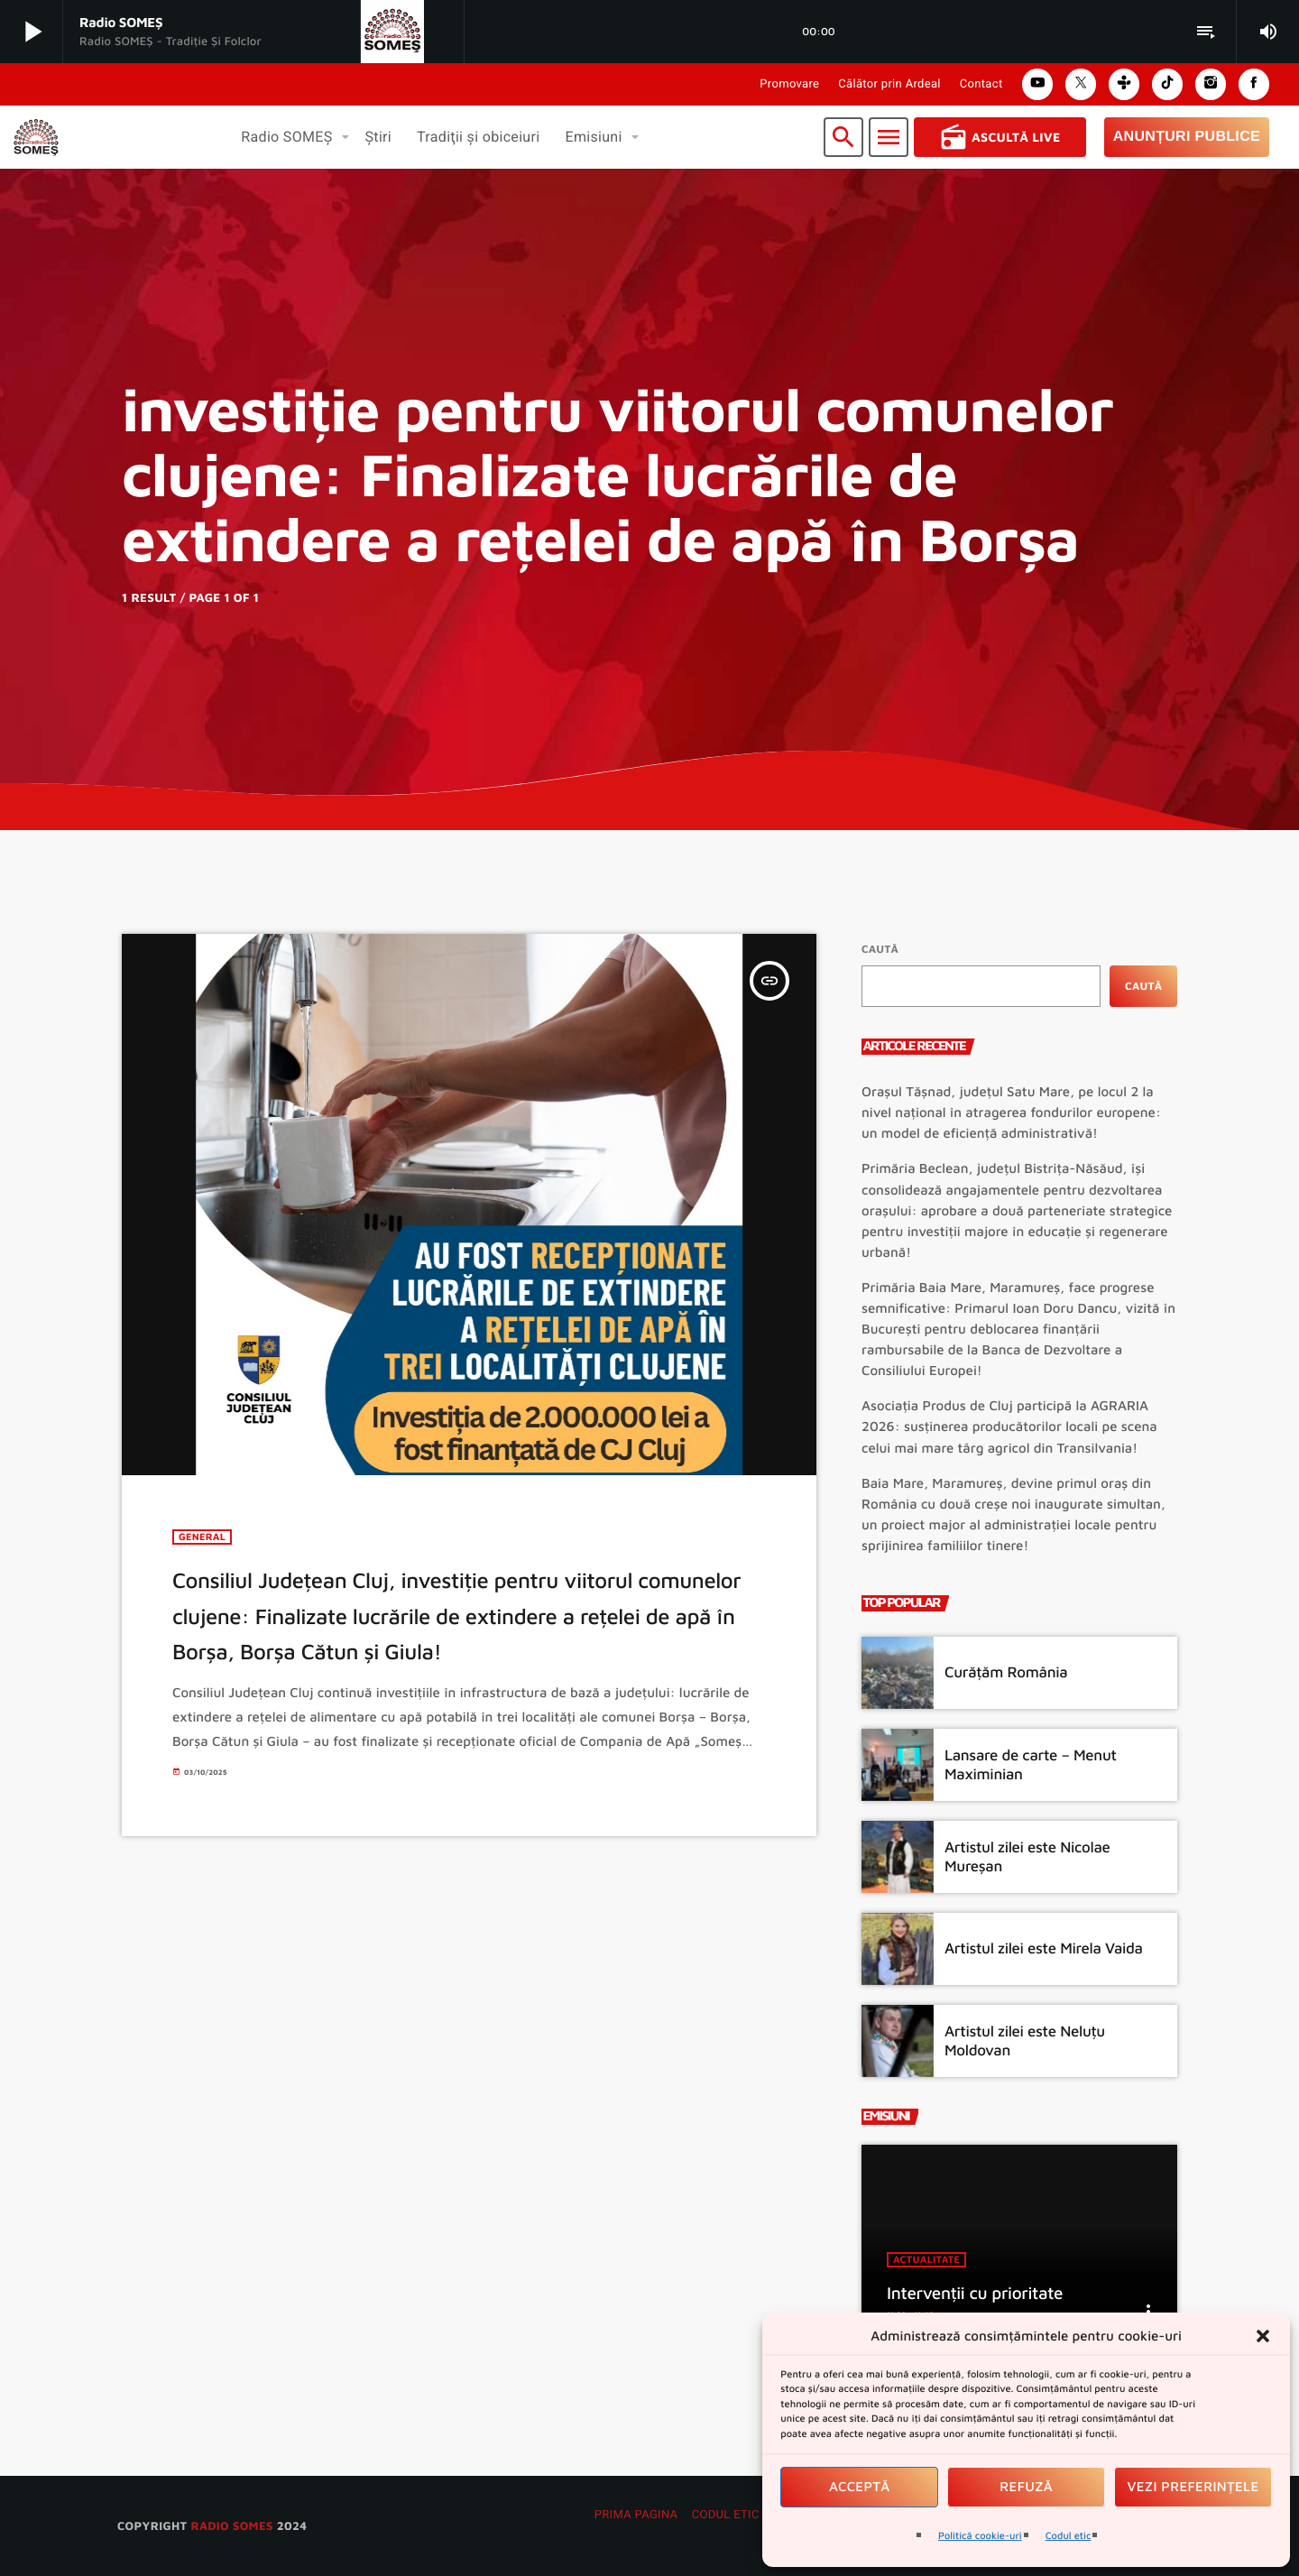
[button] (1263, 2336)
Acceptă (859, 2487)
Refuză (1026, 2487)
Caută (879, 949)
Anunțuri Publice (1186, 136)
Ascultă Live (1000, 137)
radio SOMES (231, 2525)
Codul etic (1069, 2536)
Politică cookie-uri (980, 2536)
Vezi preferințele (1193, 2487)
